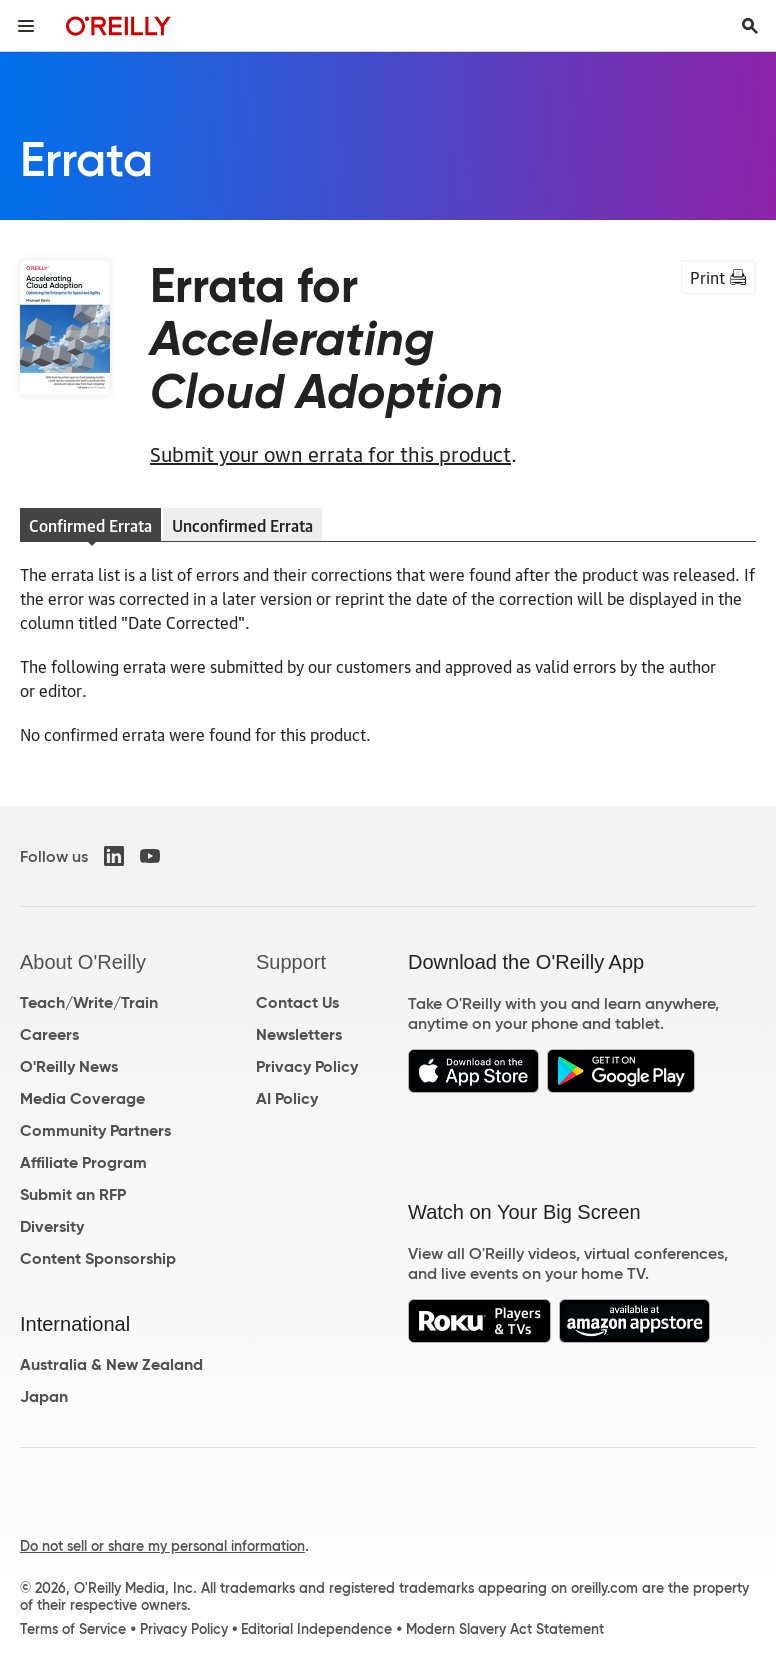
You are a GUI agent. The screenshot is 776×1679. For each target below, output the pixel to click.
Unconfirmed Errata (242, 525)
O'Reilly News (69, 1066)
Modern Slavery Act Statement (505, 1629)
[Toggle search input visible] (750, 26)
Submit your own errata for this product (330, 453)
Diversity (52, 1226)
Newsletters (299, 1034)
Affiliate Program (83, 1162)
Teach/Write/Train (89, 1002)
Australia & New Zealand (111, 1364)
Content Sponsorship (98, 1258)
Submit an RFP (73, 1194)
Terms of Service (73, 1629)
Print (718, 277)
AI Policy (287, 1098)
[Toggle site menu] (26, 26)
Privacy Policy (307, 1066)
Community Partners (95, 1130)
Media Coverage (82, 1098)
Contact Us (297, 1002)
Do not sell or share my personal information (162, 1546)
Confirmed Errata (90, 525)
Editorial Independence (316, 1629)
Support (291, 962)
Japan (44, 1396)
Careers (49, 1034)
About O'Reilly (83, 962)
